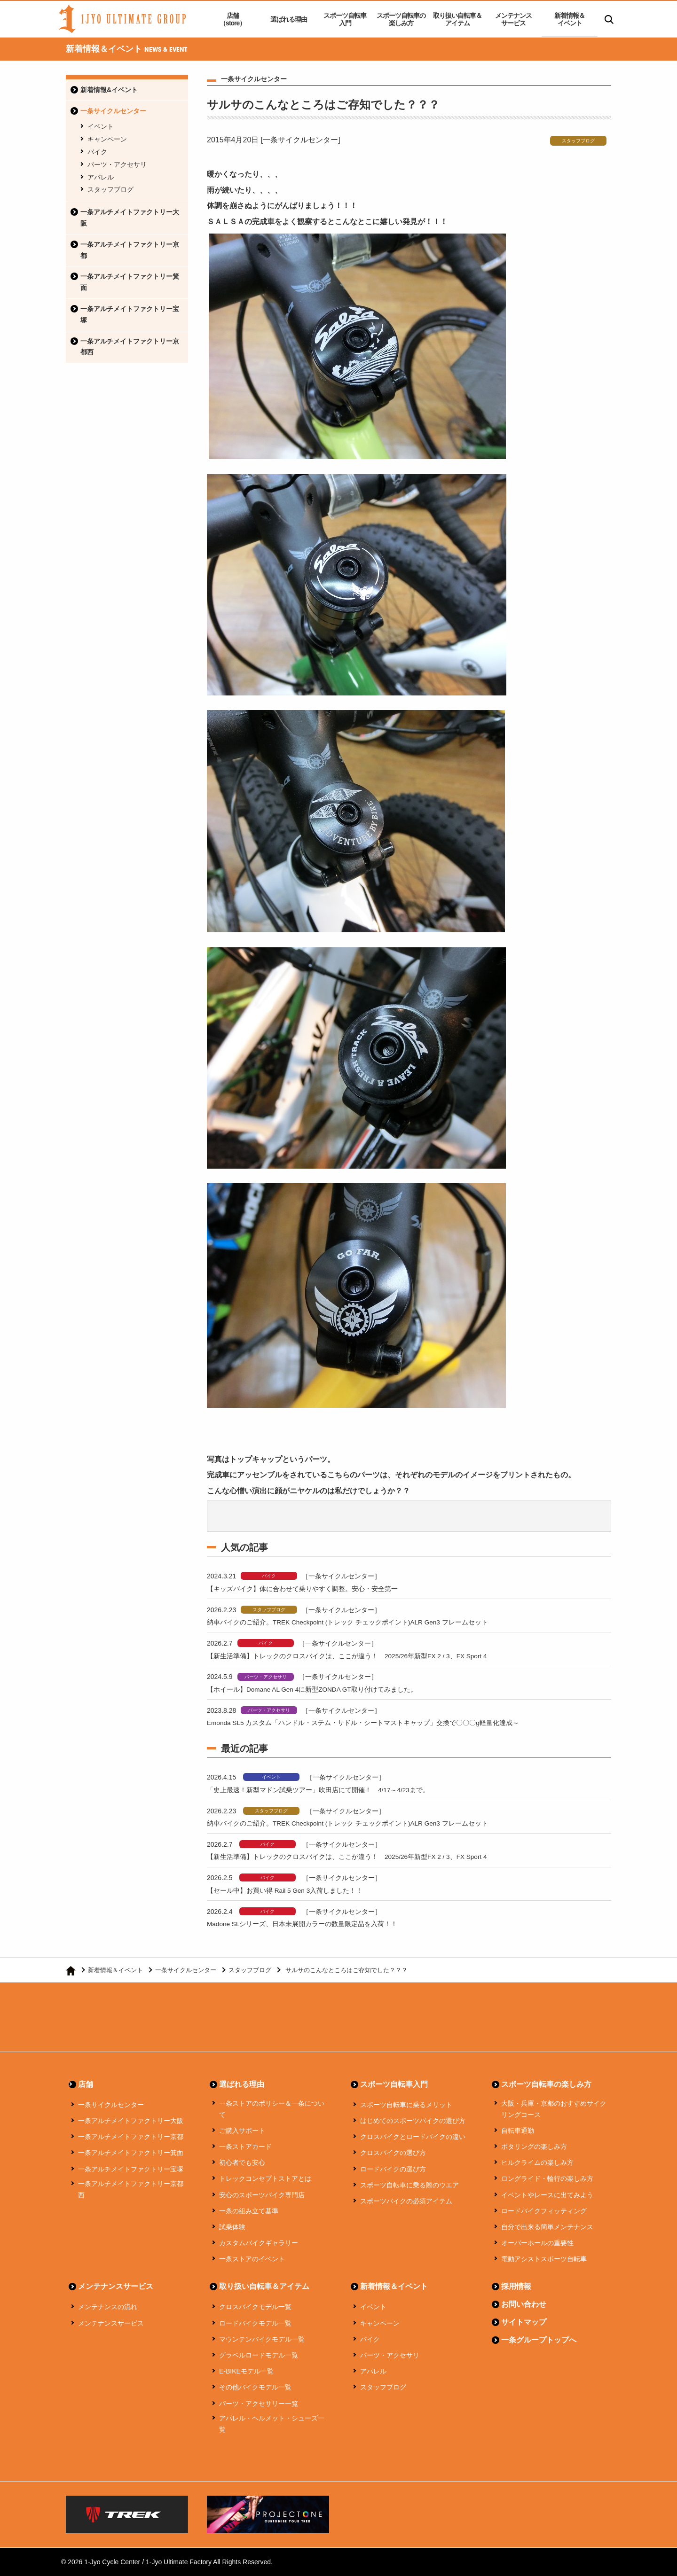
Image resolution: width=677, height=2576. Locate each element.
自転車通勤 (517, 2130)
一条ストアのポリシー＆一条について (271, 2109)
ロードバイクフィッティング (544, 2211)
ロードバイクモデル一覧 (255, 2323)
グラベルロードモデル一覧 (258, 2355)
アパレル (100, 177)
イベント (100, 126)
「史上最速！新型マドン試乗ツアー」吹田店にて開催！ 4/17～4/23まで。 (326, 1790)
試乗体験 (232, 2227)
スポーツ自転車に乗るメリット (406, 2104)
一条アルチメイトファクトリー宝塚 (129, 314)
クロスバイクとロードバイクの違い (412, 2136)
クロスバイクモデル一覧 (255, 2307)
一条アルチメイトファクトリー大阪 (129, 217)
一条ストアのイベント (252, 2259)
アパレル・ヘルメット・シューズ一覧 (271, 2423)
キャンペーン (107, 139)
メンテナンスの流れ (107, 2307)
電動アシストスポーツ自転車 (544, 2259)
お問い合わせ (523, 2304)
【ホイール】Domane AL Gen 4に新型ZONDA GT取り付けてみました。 (321, 1689)
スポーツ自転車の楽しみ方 (401, 19)
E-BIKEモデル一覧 (246, 2371)
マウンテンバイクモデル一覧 (262, 2339)
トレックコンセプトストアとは (265, 2178)
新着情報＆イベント (569, 19)
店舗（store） (232, 19)
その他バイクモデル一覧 (255, 2387)
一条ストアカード (245, 2146)
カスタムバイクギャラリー (258, 2243)
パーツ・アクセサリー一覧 (258, 2403)
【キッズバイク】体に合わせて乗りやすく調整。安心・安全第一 (309, 1588)
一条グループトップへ (538, 2340)
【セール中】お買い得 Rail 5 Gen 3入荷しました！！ (291, 1890)
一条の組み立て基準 (248, 2211)
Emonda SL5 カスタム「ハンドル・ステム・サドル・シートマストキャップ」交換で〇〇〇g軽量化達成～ (375, 1722)
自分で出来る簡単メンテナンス (547, 2227)
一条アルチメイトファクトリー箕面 (129, 282)
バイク (97, 152)
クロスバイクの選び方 (393, 2152)
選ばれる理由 (288, 19)
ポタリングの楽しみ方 (534, 2146)
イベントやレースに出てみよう (547, 2195)
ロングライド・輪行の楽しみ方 (547, 2178)
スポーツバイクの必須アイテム (406, 2201)
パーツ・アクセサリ (117, 164)
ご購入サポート (242, 2130)
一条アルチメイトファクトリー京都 (129, 250)
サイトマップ (523, 2322)
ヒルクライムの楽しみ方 (537, 2162)
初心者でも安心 (242, 2162)
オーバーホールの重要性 (537, 2243)
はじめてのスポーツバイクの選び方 (412, 2120)
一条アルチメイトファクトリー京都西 (129, 346)
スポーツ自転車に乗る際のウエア (409, 2185)
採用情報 (516, 2286)
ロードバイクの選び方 (393, 2169)
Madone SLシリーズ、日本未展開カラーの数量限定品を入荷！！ (309, 1924)
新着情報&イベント (109, 90)
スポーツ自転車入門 (344, 19)
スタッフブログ (110, 189)
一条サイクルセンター (113, 111)
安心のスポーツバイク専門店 (262, 2195)
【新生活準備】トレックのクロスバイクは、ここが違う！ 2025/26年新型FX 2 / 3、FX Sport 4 (358, 1656)
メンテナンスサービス (513, 19)
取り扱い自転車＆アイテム (457, 19)
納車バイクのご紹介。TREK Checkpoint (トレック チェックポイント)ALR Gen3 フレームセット (359, 1622)
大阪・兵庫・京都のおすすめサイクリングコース (553, 2109)
